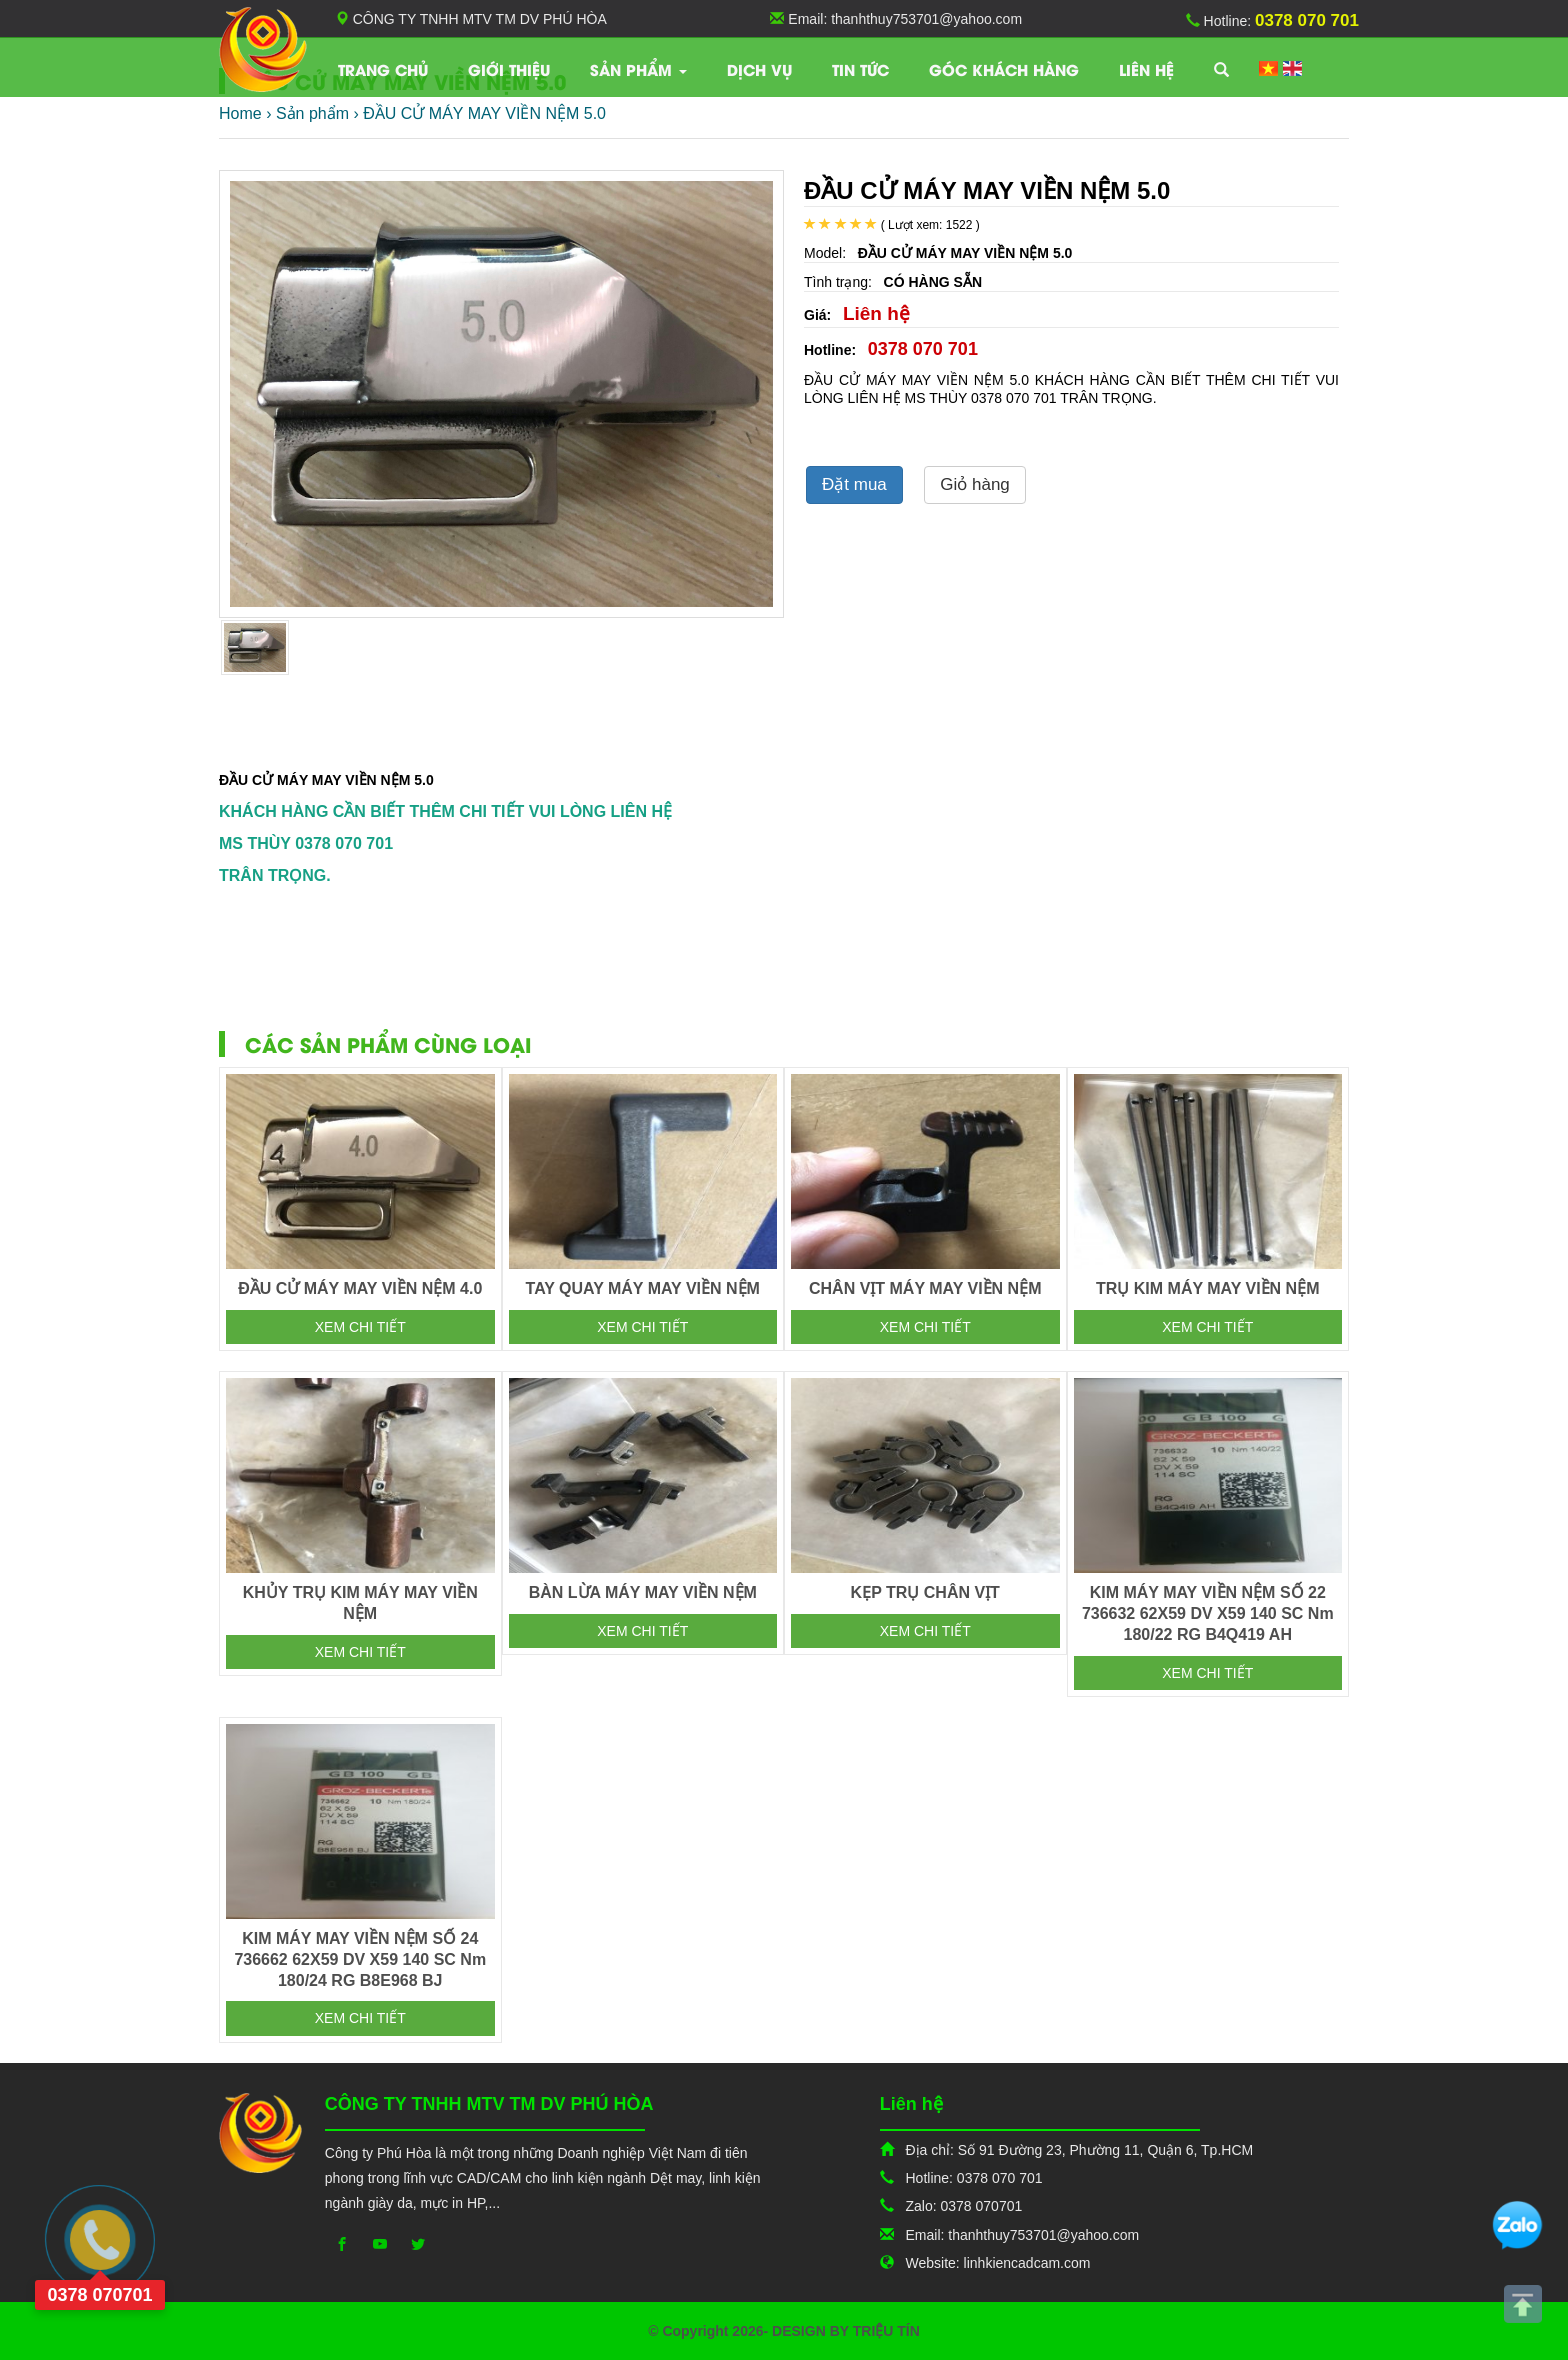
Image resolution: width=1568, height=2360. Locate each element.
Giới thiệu (509, 69)
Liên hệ (1146, 69)
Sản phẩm (638, 69)
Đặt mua (854, 484)
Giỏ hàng (975, 484)
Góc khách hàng (1004, 69)
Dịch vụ (759, 69)
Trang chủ (383, 69)
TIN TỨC (860, 69)
